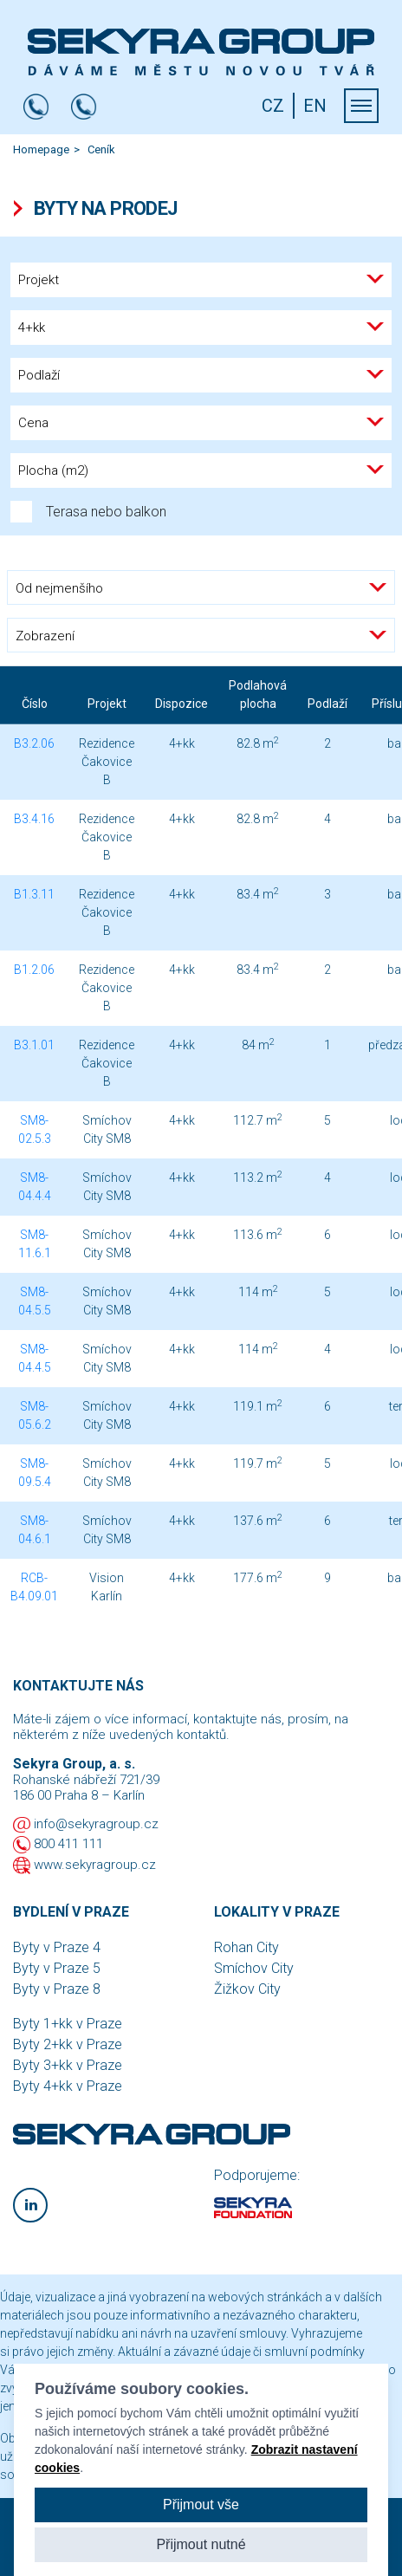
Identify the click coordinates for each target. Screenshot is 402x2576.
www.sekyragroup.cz (95, 1864)
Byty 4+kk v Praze (67, 2086)
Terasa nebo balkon (88, 511)
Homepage (41, 149)
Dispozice (181, 704)
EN (315, 105)
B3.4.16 (34, 819)
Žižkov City (247, 1989)
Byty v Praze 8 (56, 1989)
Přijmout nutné (200, 2544)
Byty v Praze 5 (56, 1968)
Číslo (35, 704)
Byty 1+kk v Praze (67, 2023)
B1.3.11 (34, 894)
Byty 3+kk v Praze (67, 2065)
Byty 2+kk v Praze (67, 2044)
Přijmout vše (201, 2504)
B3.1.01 (34, 1045)
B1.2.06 (34, 970)
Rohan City (246, 1947)
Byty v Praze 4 (56, 1947)
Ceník (101, 149)
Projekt (107, 704)
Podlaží (327, 704)
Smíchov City (254, 1968)
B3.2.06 (34, 743)
